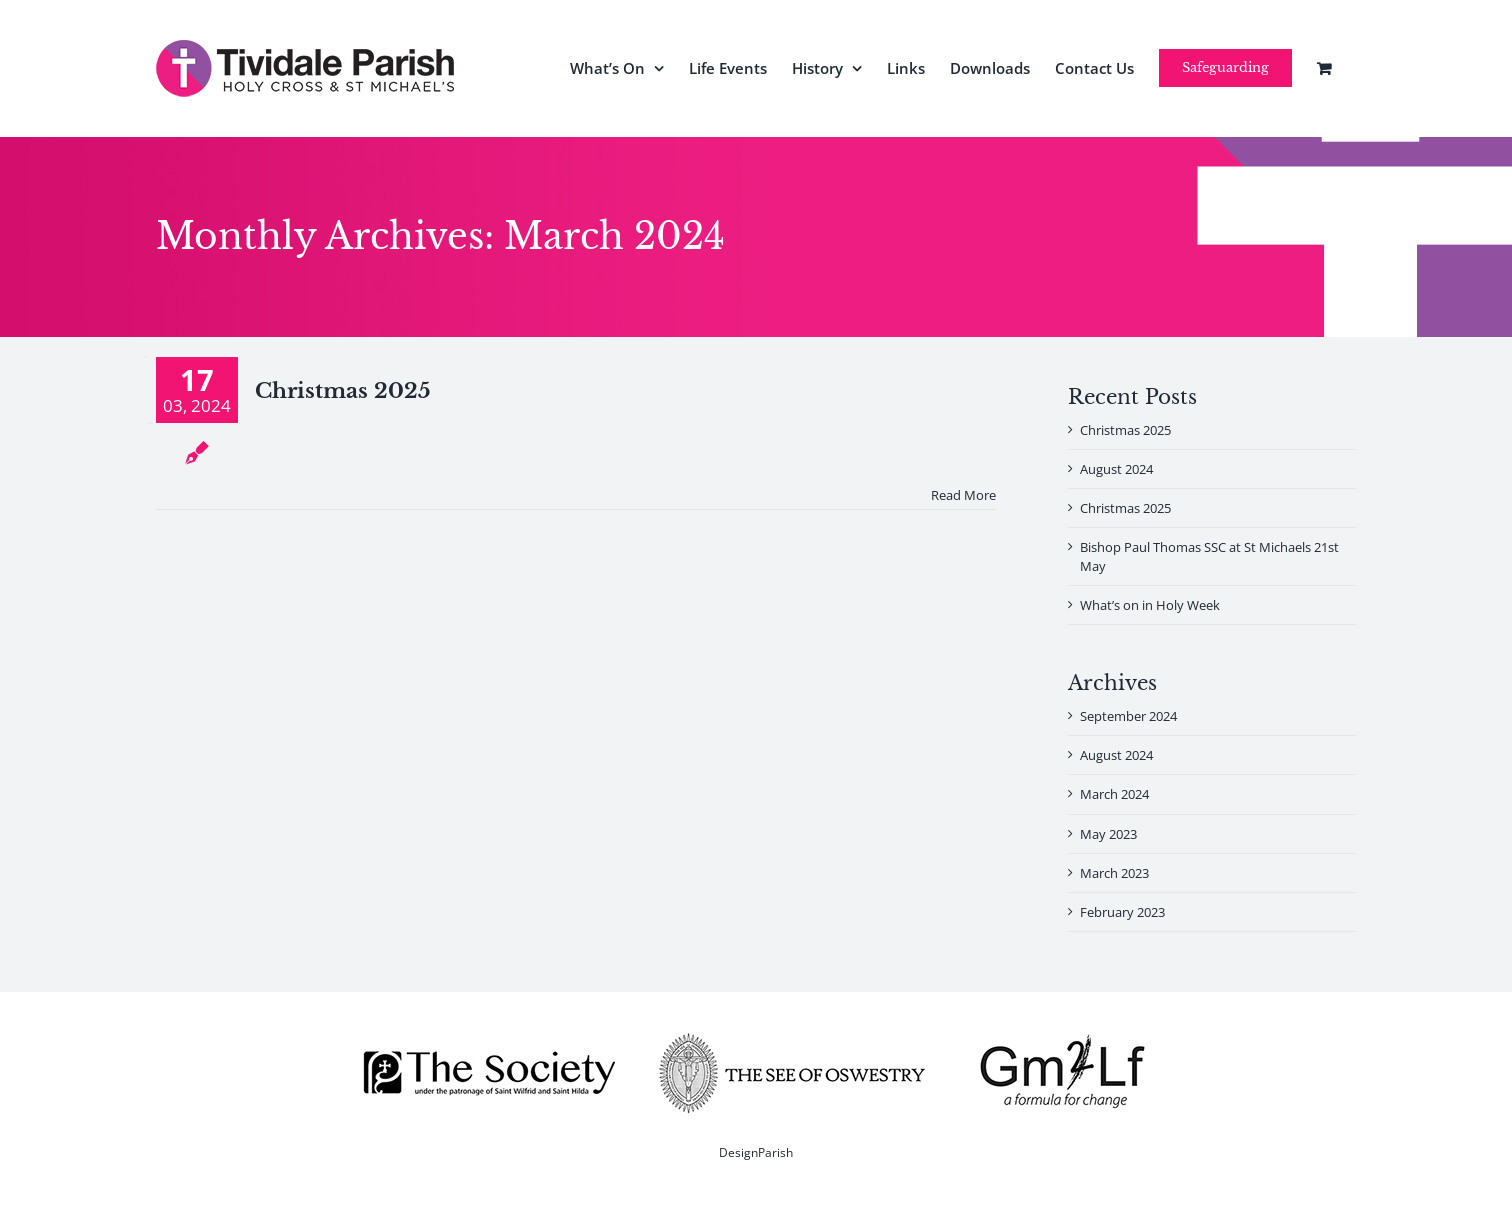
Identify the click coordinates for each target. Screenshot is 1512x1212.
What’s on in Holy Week (1150, 605)
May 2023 (1108, 834)
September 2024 (1128, 716)
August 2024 (1116, 469)
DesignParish (756, 1152)
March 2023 (1114, 873)
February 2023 (1122, 912)
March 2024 (1114, 794)
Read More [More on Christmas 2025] (963, 495)
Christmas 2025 (343, 391)
